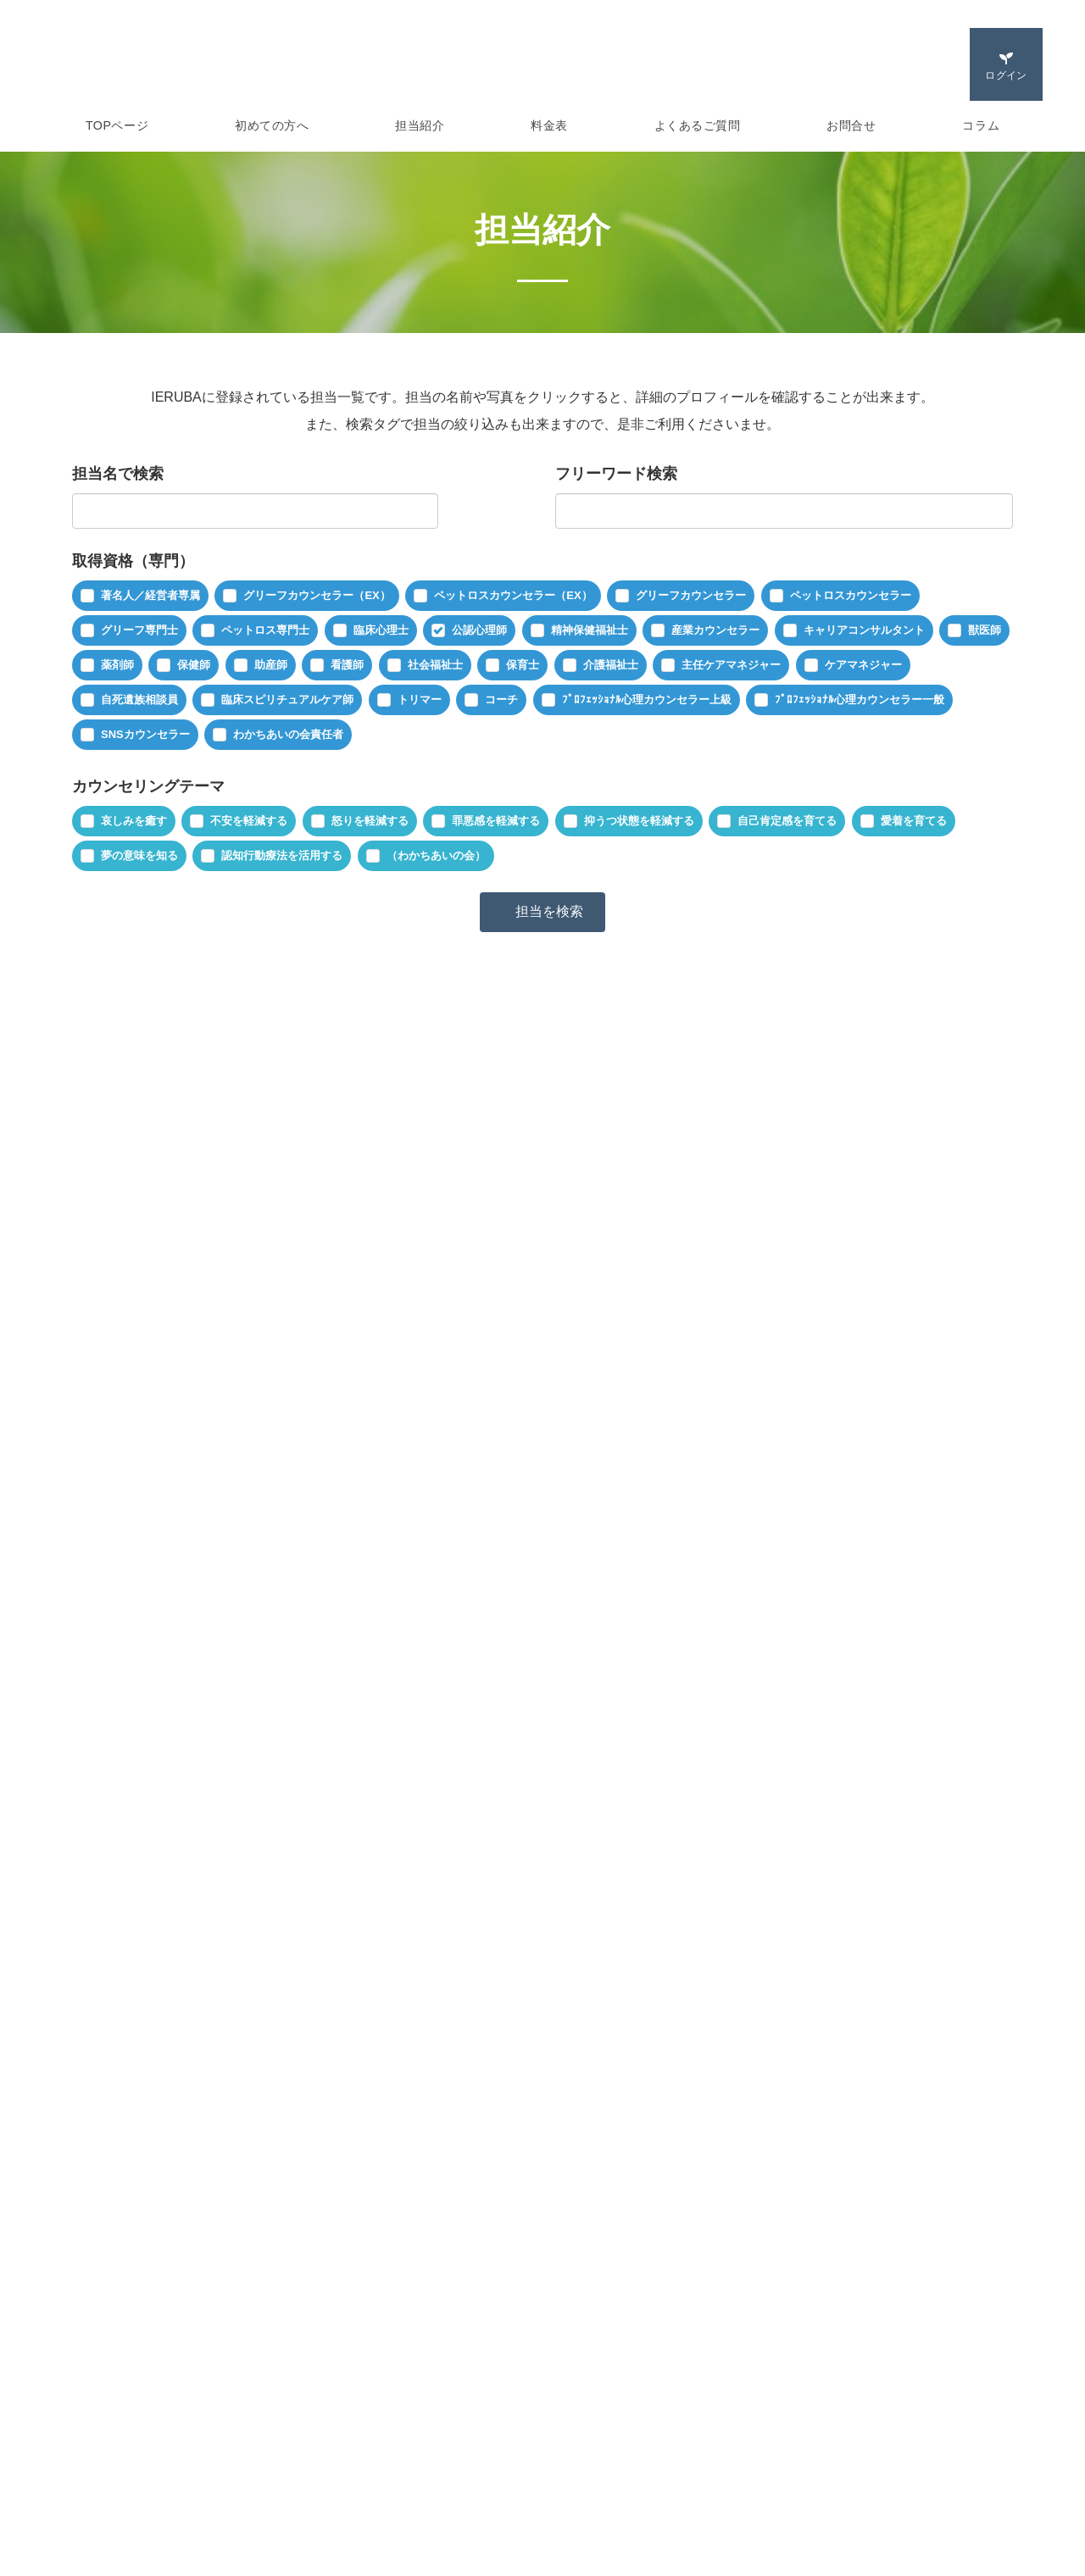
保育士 (522, 664)
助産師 (270, 664)
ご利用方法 (84, 2489)
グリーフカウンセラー (691, 595)
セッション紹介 (96, 2461)
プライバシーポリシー (614, 2461)
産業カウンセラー (715, 630)
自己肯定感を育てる (787, 820)
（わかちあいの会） (436, 855)
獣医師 (984, 630)
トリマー (420, 699)
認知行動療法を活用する (281, 855)
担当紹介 (419, 125)
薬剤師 (117, 664)
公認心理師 (479, 630)
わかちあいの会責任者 (288, 734)
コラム (980, 125)
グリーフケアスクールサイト (882, 2434)
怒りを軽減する (370, 820)
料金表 (549, 125)
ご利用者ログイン (352, 2407)
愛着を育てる (914, 820)
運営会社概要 (590, 2407)
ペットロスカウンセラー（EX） (513, 595)
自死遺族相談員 (139, 699)
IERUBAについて (101, 2407)
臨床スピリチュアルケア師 (287, 699)
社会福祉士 (435, 664)
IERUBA (292, 64)
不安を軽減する (248, 820)
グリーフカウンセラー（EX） (316, 595)
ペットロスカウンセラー (850, 595)
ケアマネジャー (863, 664)
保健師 (193, 664)
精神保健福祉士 (589, 630)
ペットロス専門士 (265, 630)
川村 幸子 (302, 1564)
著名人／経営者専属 (150, 595)
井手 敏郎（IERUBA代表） (394, 1889)
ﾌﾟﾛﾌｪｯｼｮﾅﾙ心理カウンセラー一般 (859, 699)
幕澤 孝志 (302, 1239)
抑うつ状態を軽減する (639, 820)
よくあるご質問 (697, 125)
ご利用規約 (334, 2489)
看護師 (347, 664)
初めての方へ (272, 125)
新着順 (228, 1174)
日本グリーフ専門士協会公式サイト (900, 2407)
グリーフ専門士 (139, 630)
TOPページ (117, 125)
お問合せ (851, 125)
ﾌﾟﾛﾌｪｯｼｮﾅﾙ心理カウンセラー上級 (647, 699)
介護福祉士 (610, 664)
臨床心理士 (381, 630)
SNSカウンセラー (145, 734)
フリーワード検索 (616, 473)
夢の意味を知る (139, 855)
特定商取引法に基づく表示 (626, 2434)
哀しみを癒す (134, 820)
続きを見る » (822, 1362)
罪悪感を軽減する (496, 820)
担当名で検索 (118, 473)
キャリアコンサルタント (864, 630)
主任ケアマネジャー (731, 664)
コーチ (501, 699)
